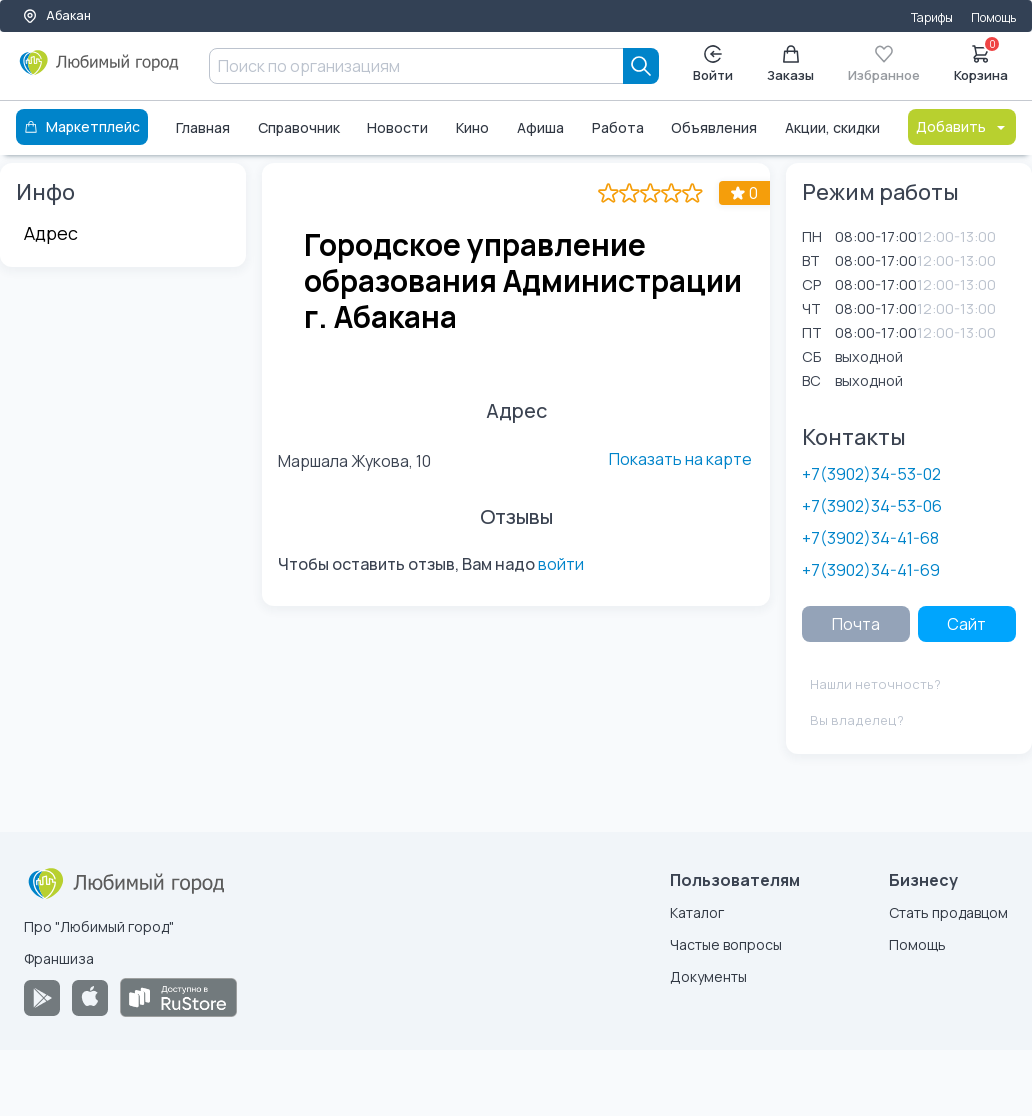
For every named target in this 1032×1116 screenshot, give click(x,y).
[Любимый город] (99, 70)
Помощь (993, 17)
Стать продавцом (948, 912)
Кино (472, 127)
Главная (203, 127)
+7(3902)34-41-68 (870, 538)
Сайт (966, 624)
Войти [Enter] (713, 64)
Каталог (697, 912)
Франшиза (59, 958)
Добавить (962, 126)
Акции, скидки (832, 127)
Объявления (714, 127)
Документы (708, 976)
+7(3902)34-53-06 (872, 506)
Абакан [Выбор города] (56, 15)
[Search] (641, 66)
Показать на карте (680, 459)
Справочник (299, 127)
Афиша (540, 127)
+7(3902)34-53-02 (871, 474)
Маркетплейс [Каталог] (82, 126)
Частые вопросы (726, 944)
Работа (618, 127)
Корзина (981, 62)
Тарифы (932, 17)
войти (561, 564)
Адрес (51, 233)
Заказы (790, 64)
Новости (397, 127)
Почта (856, 624)
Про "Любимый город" (99, 926)
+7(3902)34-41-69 (871, 570)
